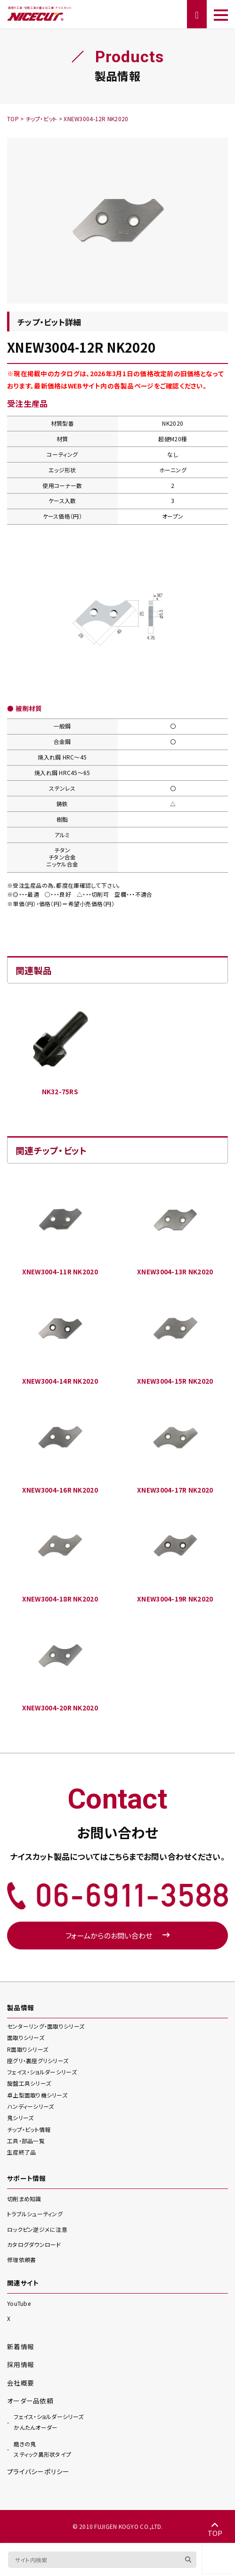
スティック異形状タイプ (42, 2449)
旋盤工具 (29, 2083)
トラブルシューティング (35, 2214)
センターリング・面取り (45, 2026)
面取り (25, 2037)
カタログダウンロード (34, 2244)
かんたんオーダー (48, 2421)
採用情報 (20, 2364)
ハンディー (30, 2106)
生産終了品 (21, 2152)
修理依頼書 (21, 2259)
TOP (215, 2529)
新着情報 (20, 2346)
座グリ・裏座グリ (37, 2060)
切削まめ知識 (24, 2199)
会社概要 (20, 2382)
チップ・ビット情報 (28, 2129)
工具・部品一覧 (26, 2141)
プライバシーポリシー (38, 2471)
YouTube (19, 2303)
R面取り (27, 2049)
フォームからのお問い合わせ (117, 1935)
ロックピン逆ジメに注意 (37, 2229)
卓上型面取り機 (37, 2095)
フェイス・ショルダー (42, 2072)
